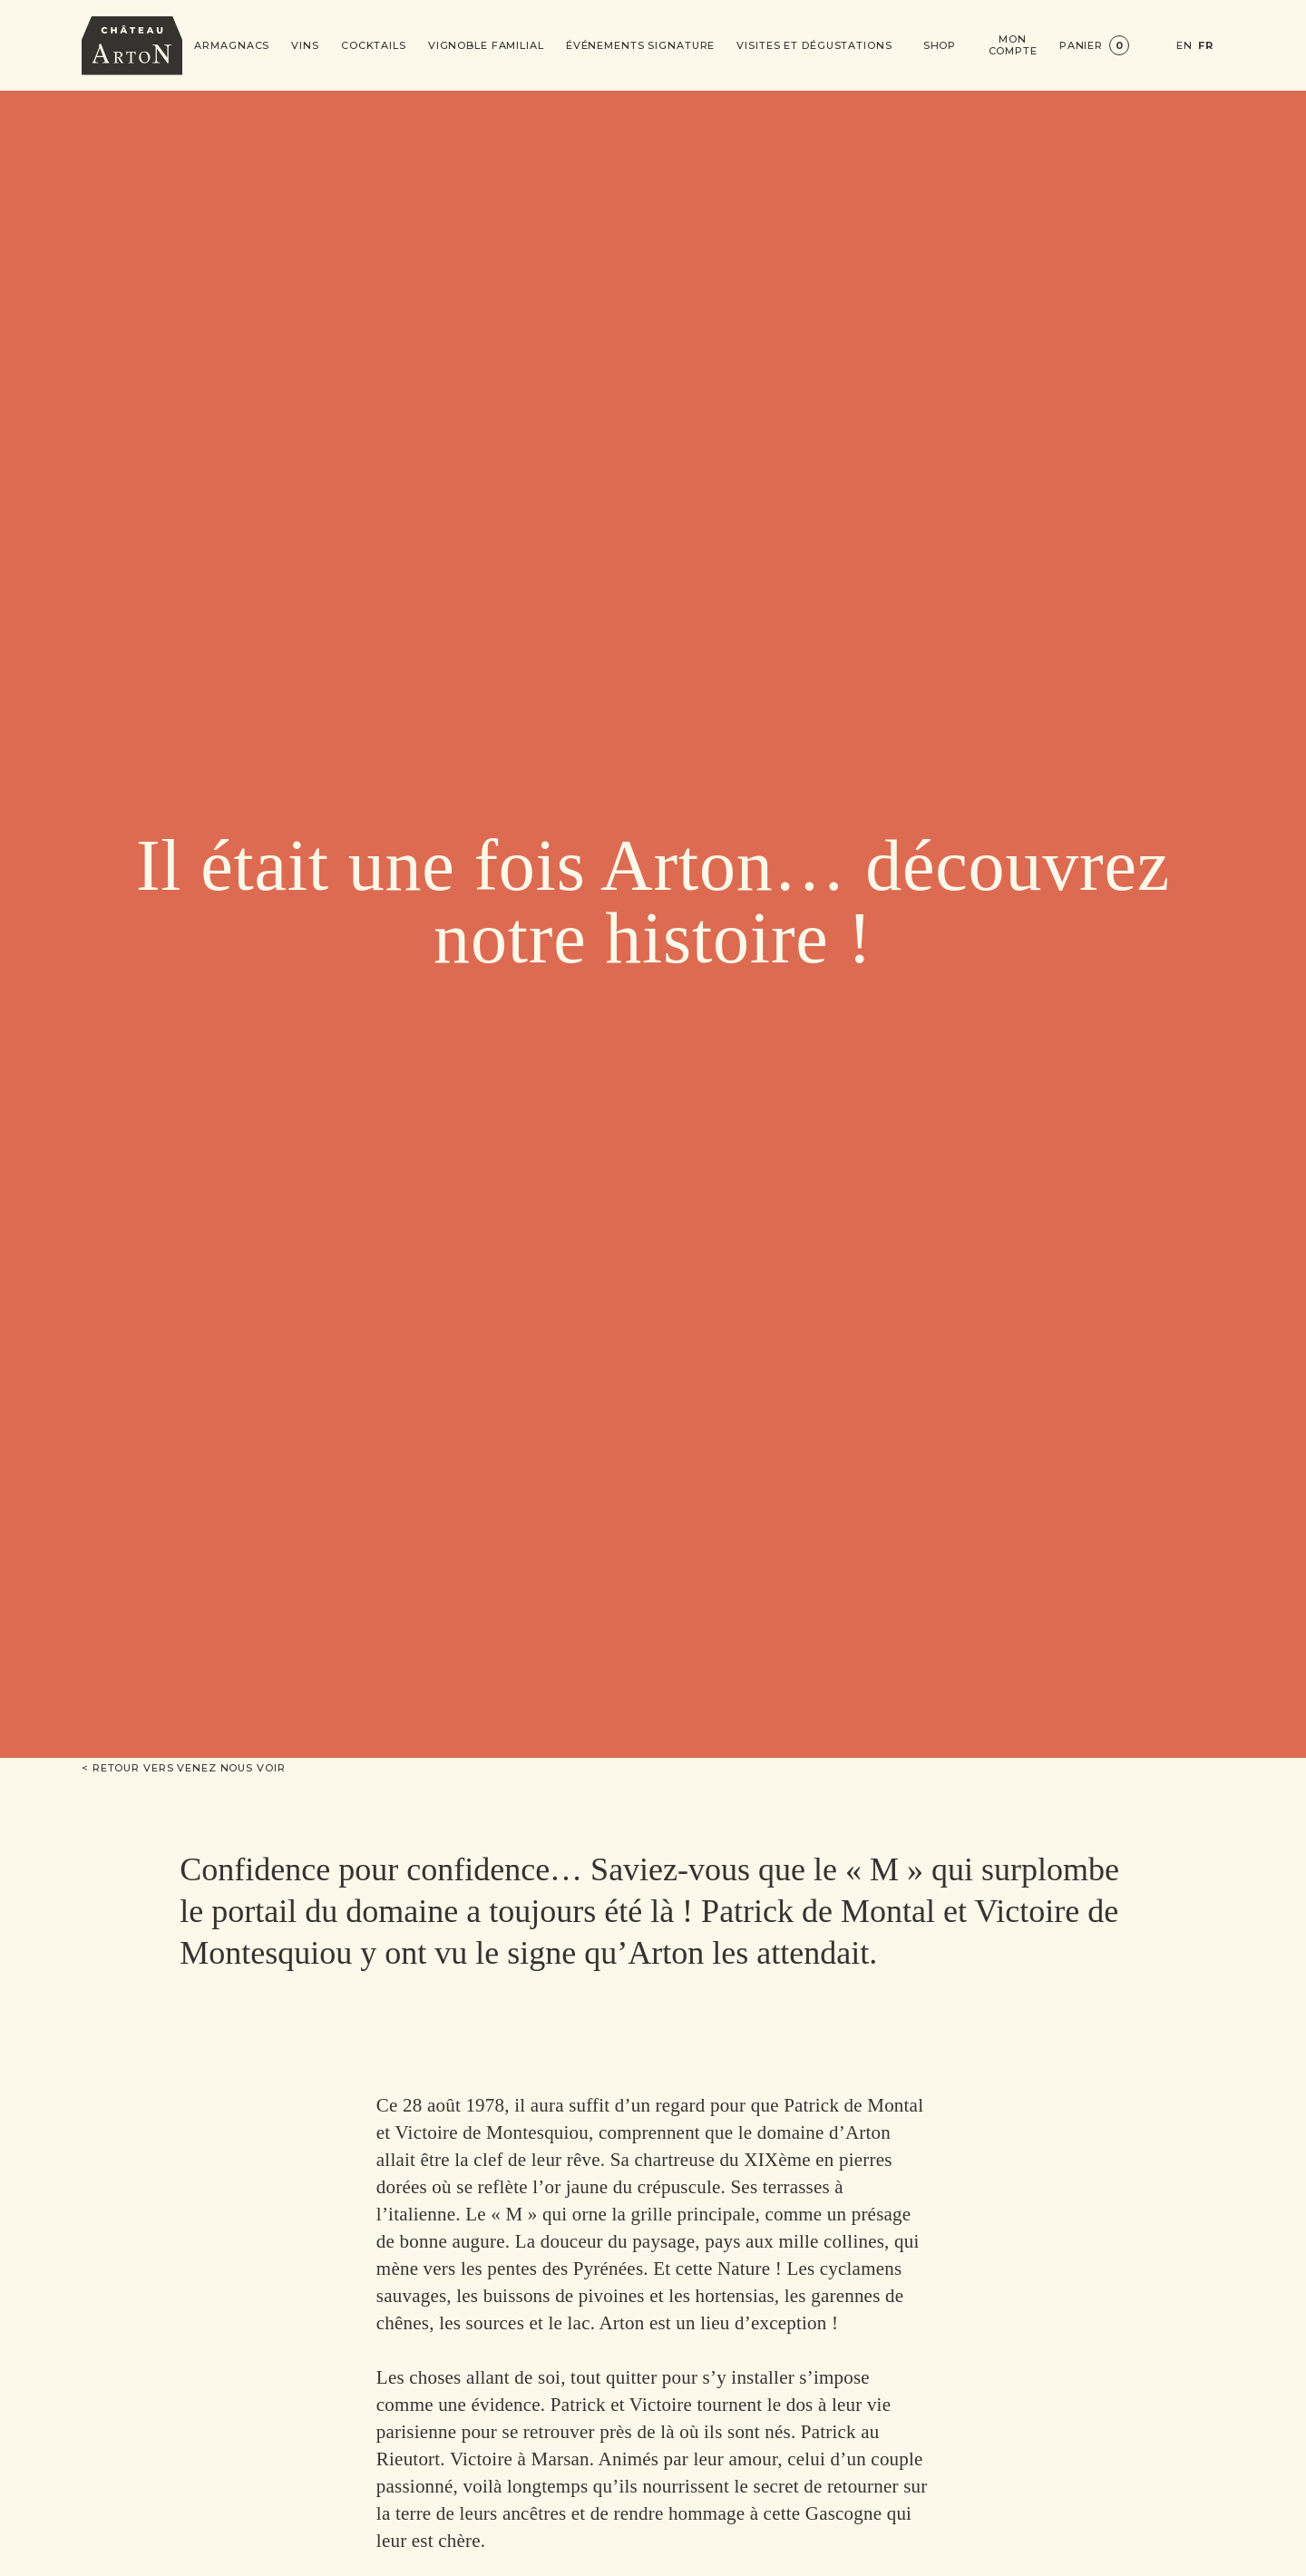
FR (1205, 46)
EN (1184, 46)
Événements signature (641, 46)
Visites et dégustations (814, 46)
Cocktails (373, 46)
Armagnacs (231, 46)
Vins (305, 46)
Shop (940, 45)
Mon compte (1013, 45)
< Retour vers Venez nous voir (184, 1767)
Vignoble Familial (486, 46)
